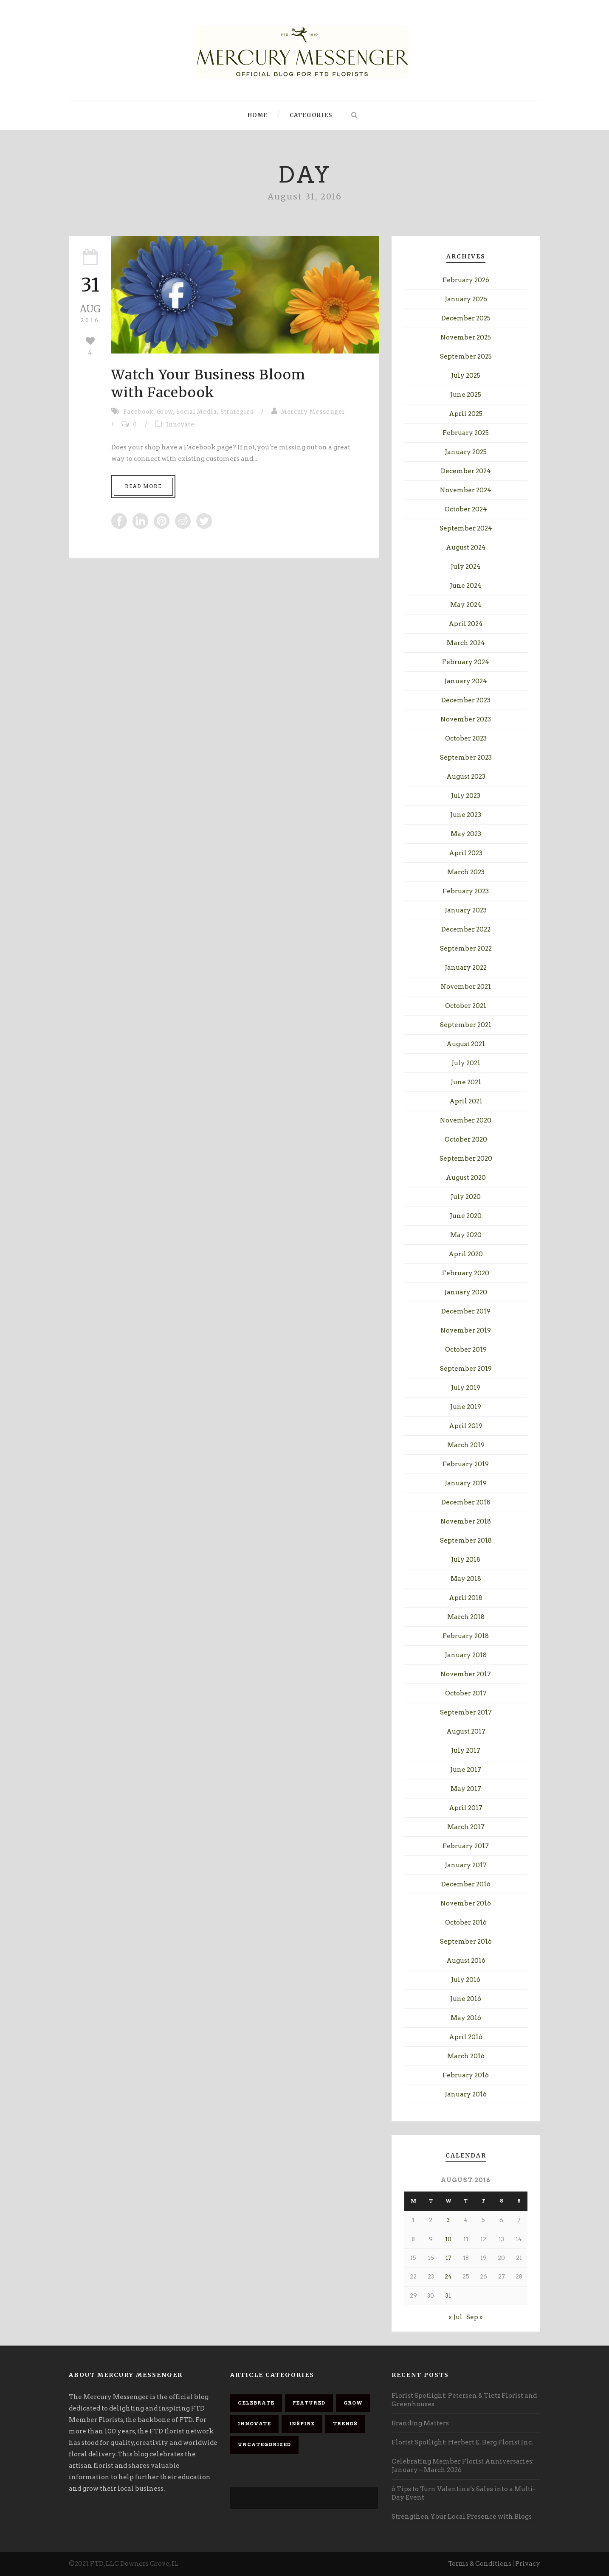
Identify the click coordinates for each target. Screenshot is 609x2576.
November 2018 (465, 1521)
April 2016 (465, 2037)
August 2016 (465, 1960)
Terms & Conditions (479, 2564)
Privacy (527, 2564)
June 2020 (466, 1216)
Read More (143, 486)
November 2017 (465, 1674)
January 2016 (466, 2094)
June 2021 (466, 1082)
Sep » (474, 2317)
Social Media (196, 411)
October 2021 (465, 1006)
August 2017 (465, 1731)
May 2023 (466, 834)
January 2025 (466, 452)
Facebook (138, 411)
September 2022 (466, 948)
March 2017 (466, 1827)
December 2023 (466, 700)
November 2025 (465, 337)
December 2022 (466, 929)
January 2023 (466, 910)
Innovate (180, 424)
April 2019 (465, 1426)
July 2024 (466, 566)
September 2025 (466, 356)
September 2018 (466, 1540)
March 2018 (466, 1617)
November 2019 (465, 1330)
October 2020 (466, 1139)
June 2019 (465, 1407)
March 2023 (466, 872)
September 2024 (466, 528)
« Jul (455, 2317)
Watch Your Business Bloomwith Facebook (208, 383)
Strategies (237, 411)
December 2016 (466, 1884)
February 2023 (466, 891)
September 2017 (466, 1712)
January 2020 (465, 1292)
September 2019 (466, 1368)
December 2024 (466, 471)
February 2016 (466, 2075)
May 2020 (466, 1235)
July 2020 (466, 1197)
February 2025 (466, 433)
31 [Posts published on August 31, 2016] (448, 2296)
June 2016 (465, 1999)
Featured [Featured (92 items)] (309, 2403)
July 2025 (465, 375)
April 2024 (465, 624)
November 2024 (465, 490)
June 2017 (465, 1769)
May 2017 (466, 1789)
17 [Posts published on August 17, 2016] (448, 2258)
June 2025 (465, 394)
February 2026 (466, 280)
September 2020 (466, 1158)
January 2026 (466, 299)
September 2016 (466, 1941)
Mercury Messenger (313, 411)
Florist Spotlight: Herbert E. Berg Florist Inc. (462, 2442)
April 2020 (465, 1254)
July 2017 (465, 1750)
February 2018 (466, 1636)
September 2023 (466, 757)
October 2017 (466, 1693)
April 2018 (465, 1598)
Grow (165, 411)
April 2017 (465, 1808)
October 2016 (466, 1922)
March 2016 (466, 2056)
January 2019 (466, 1483)
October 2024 (466, 509)
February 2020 (465, 1273)
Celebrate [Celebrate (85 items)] (256, 2403)
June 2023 (465, 815)
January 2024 (465, 681)
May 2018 (466, 1579)
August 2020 (466, 1177)
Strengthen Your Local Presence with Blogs (462, 2516)
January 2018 (466, 1655)
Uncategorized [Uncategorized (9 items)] (264, 2444)
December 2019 (466, 1311)
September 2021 (465, 1025)
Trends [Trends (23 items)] (345, 2424)
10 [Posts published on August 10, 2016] (448, 2239)
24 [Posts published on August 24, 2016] (448, 2276)
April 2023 (465, 853)
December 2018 (466, 1502)
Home (258, 115)
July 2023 (465, 796)
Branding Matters (420, 2423)
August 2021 (465, 1044)
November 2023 (465, 719)
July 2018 (465, 1559)
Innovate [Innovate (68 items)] (254, 2424)
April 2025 (465, 414)
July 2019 (465, 1388)
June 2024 (466, 585)
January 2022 (466, 967)
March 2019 (466, 1445)
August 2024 (466, 547)
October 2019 (466, 1349)
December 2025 (466, 318)
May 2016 (466, 2018)
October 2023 (466, 738)
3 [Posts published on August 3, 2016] (448, 2220)
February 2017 (466, 1846)
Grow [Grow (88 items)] (353, 2403)
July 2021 (465, 1063)
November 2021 (466, 987)
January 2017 (466, 1865)
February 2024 (465, 662)
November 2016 (465, 1903)
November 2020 (465, 1120)
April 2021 (465, 1101)
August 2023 (465, 776)
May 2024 (466, 605)
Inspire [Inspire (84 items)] (302, 2424)
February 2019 (466, 1464)
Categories (311, 115)
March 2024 (466, 643)
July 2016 (465, 1980)
